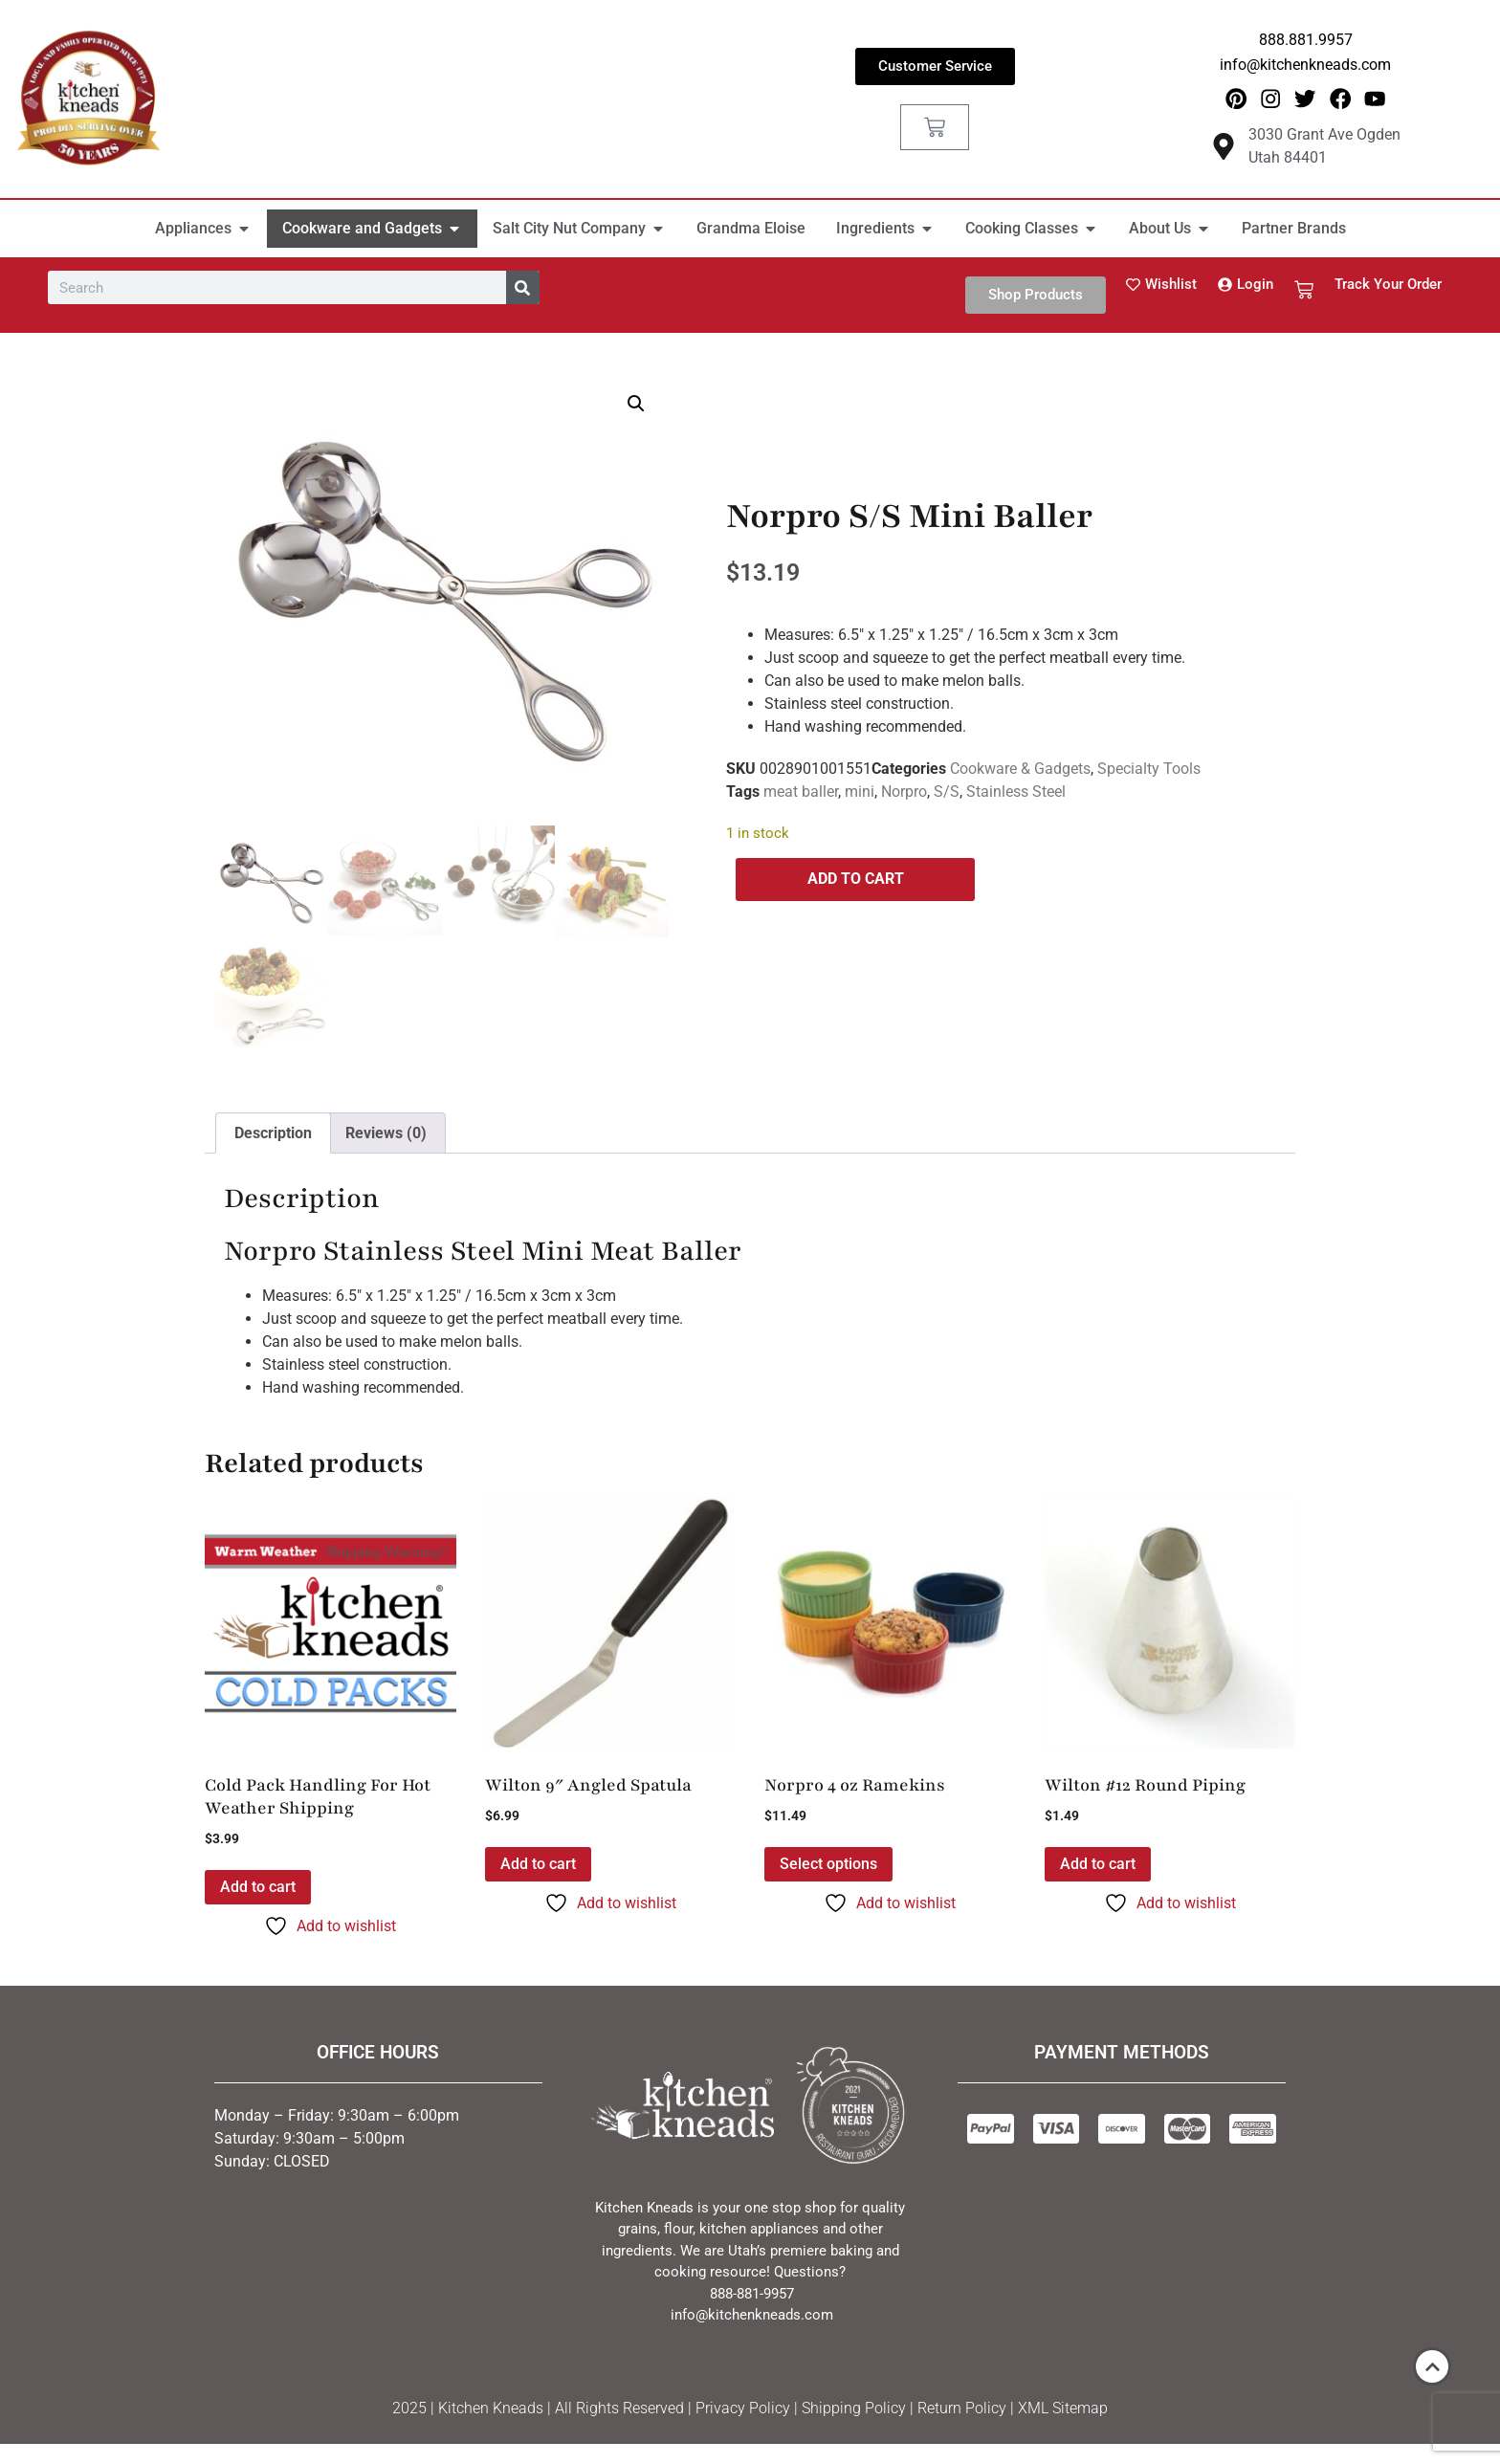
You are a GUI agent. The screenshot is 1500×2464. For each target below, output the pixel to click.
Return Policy (961, 2409)
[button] (636, 404)
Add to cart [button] (258, 1888)
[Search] (523, 288)
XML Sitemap (1063, 2409)
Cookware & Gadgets (1020, 769)
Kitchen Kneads (490, 2409)
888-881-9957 (752, 2294)
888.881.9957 (1306, 40)
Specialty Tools (1149, 769)
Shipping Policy (854, 2409)
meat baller (800, 792)
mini (859, 792)
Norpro (904, 792)
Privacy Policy (742, 2409)
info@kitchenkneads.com (1305, 64)
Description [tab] (273, 1133)
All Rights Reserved (619, 2409)
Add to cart (855, 879)
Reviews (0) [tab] (386, 1133)
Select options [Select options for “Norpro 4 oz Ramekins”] (828, 1865)
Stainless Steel (1016, 792)
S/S (947, 792)
